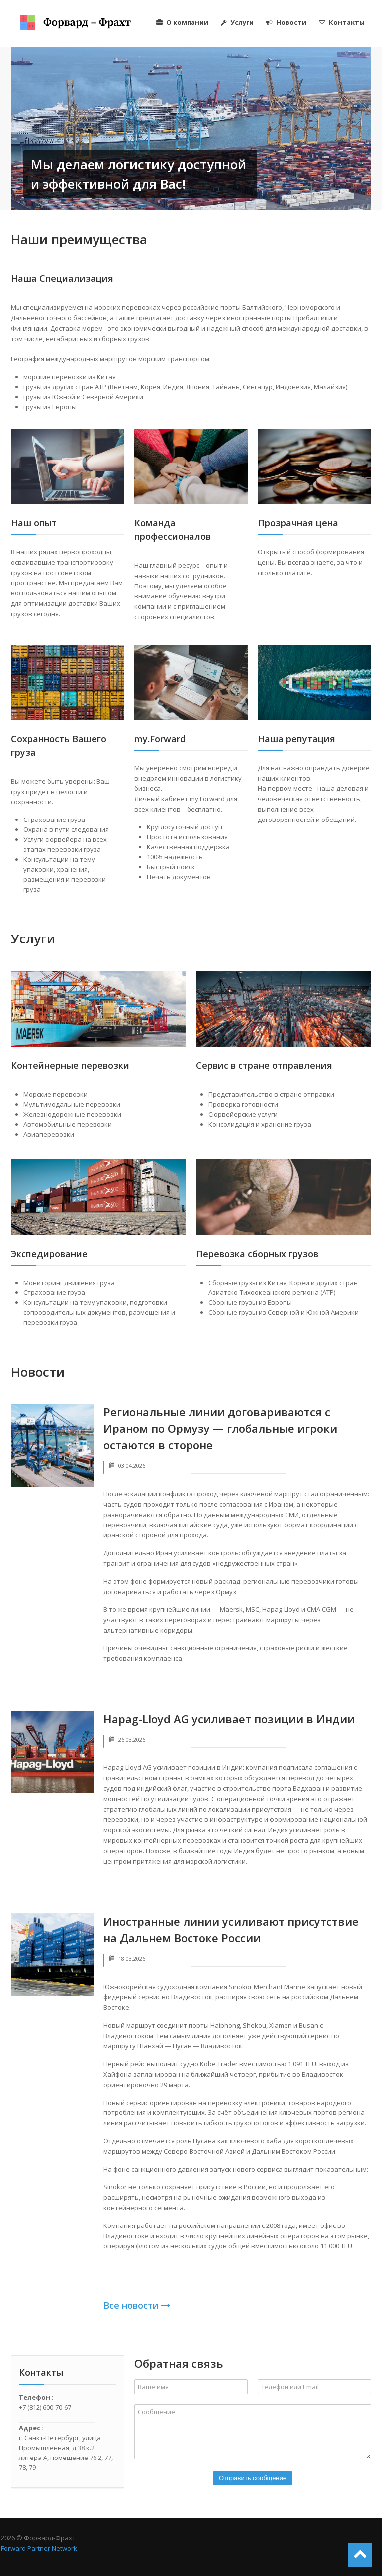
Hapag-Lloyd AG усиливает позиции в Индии (229, 1718)
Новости (286, 22)
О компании (182, 22)
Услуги (237, 22)
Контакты (342, 22)
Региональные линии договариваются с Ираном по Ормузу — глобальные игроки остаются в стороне (220, 1428)
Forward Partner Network (39, 2548)
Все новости (136, 2305)
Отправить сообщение (252, 2478)
